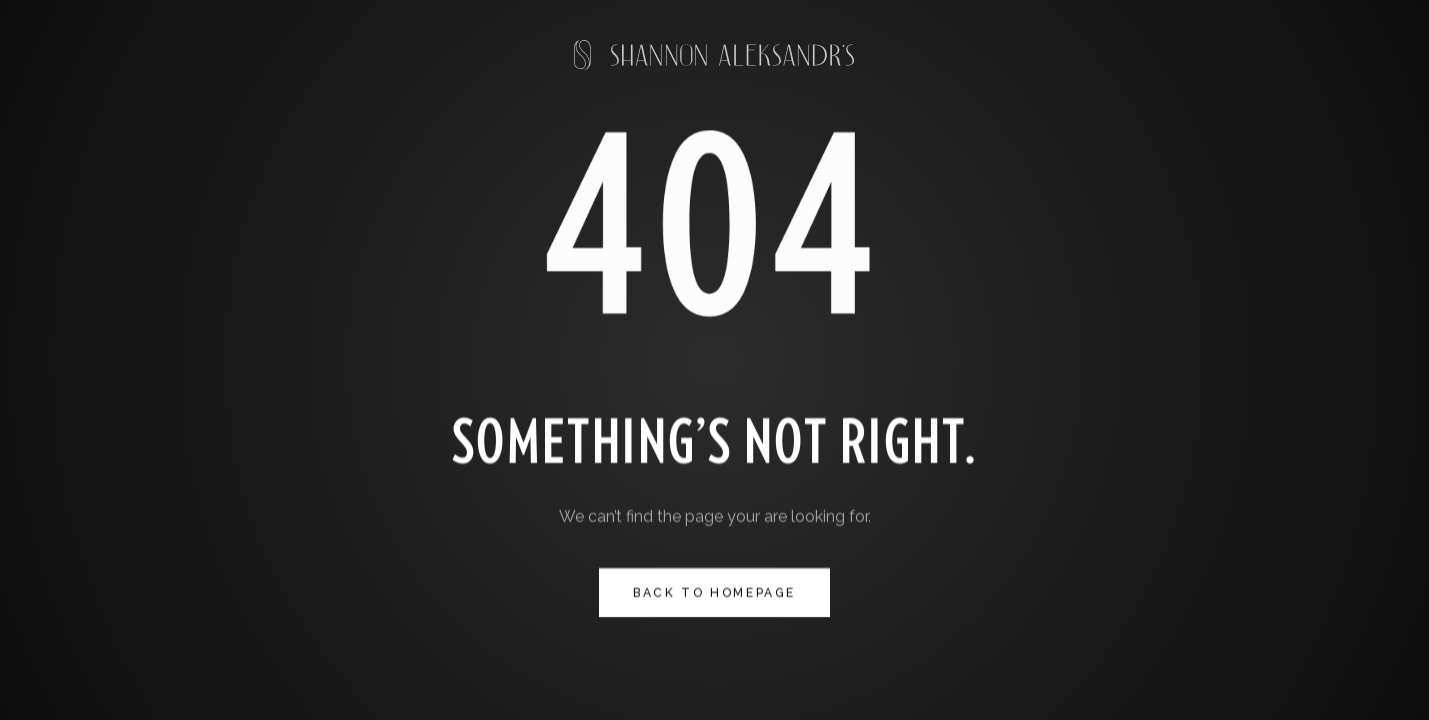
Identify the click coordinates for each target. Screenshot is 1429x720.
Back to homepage (714, 593)
